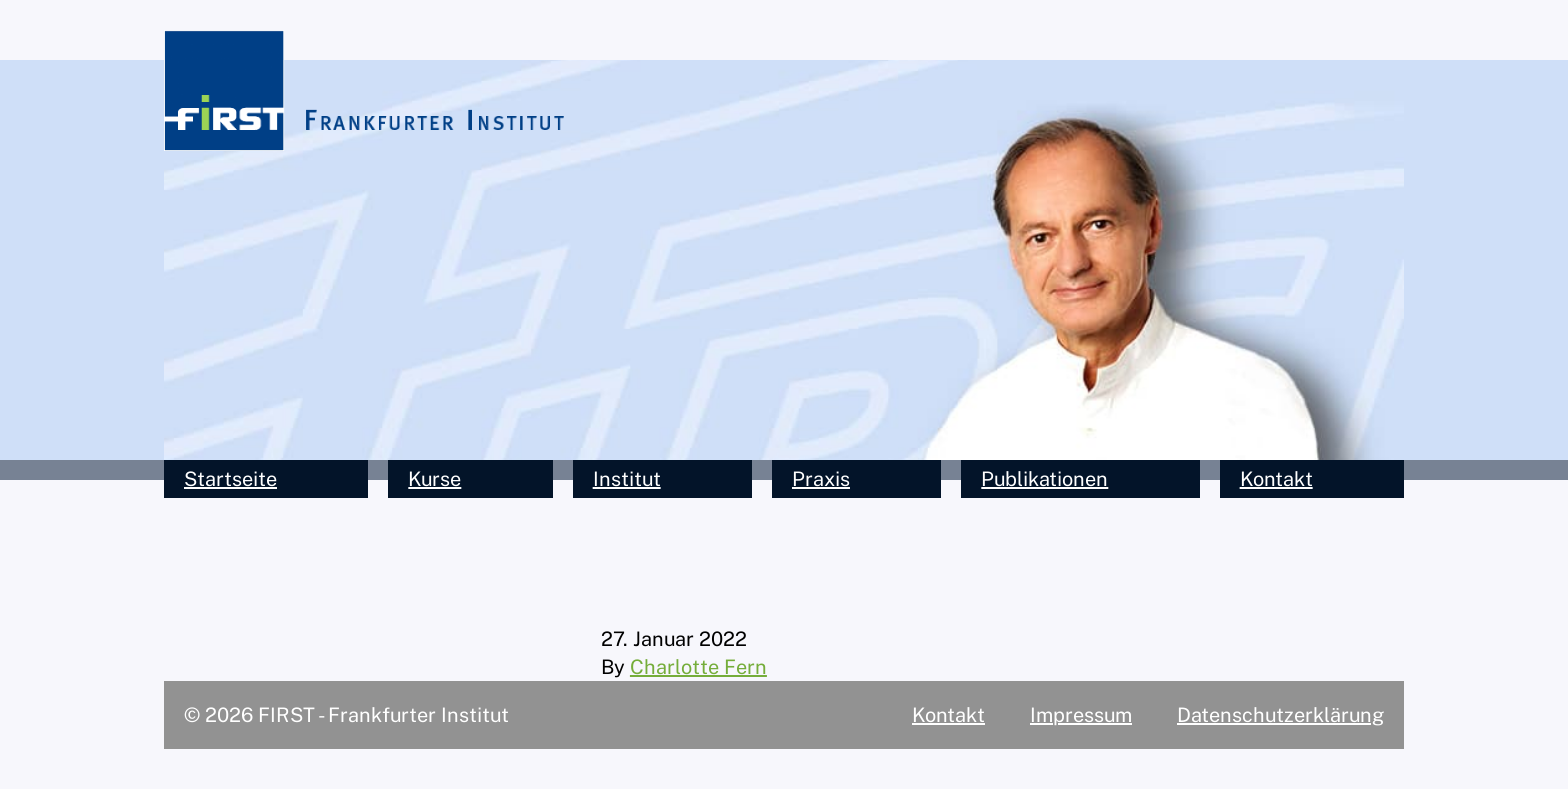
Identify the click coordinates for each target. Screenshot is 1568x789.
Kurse (434, 479)
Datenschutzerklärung (1280, 715)
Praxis (821, 479)
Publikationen (1044, 479)
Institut (627, 479)
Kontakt (1276, 479)
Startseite (230, 479)
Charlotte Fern (698, 667)
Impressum (1081, 715)
